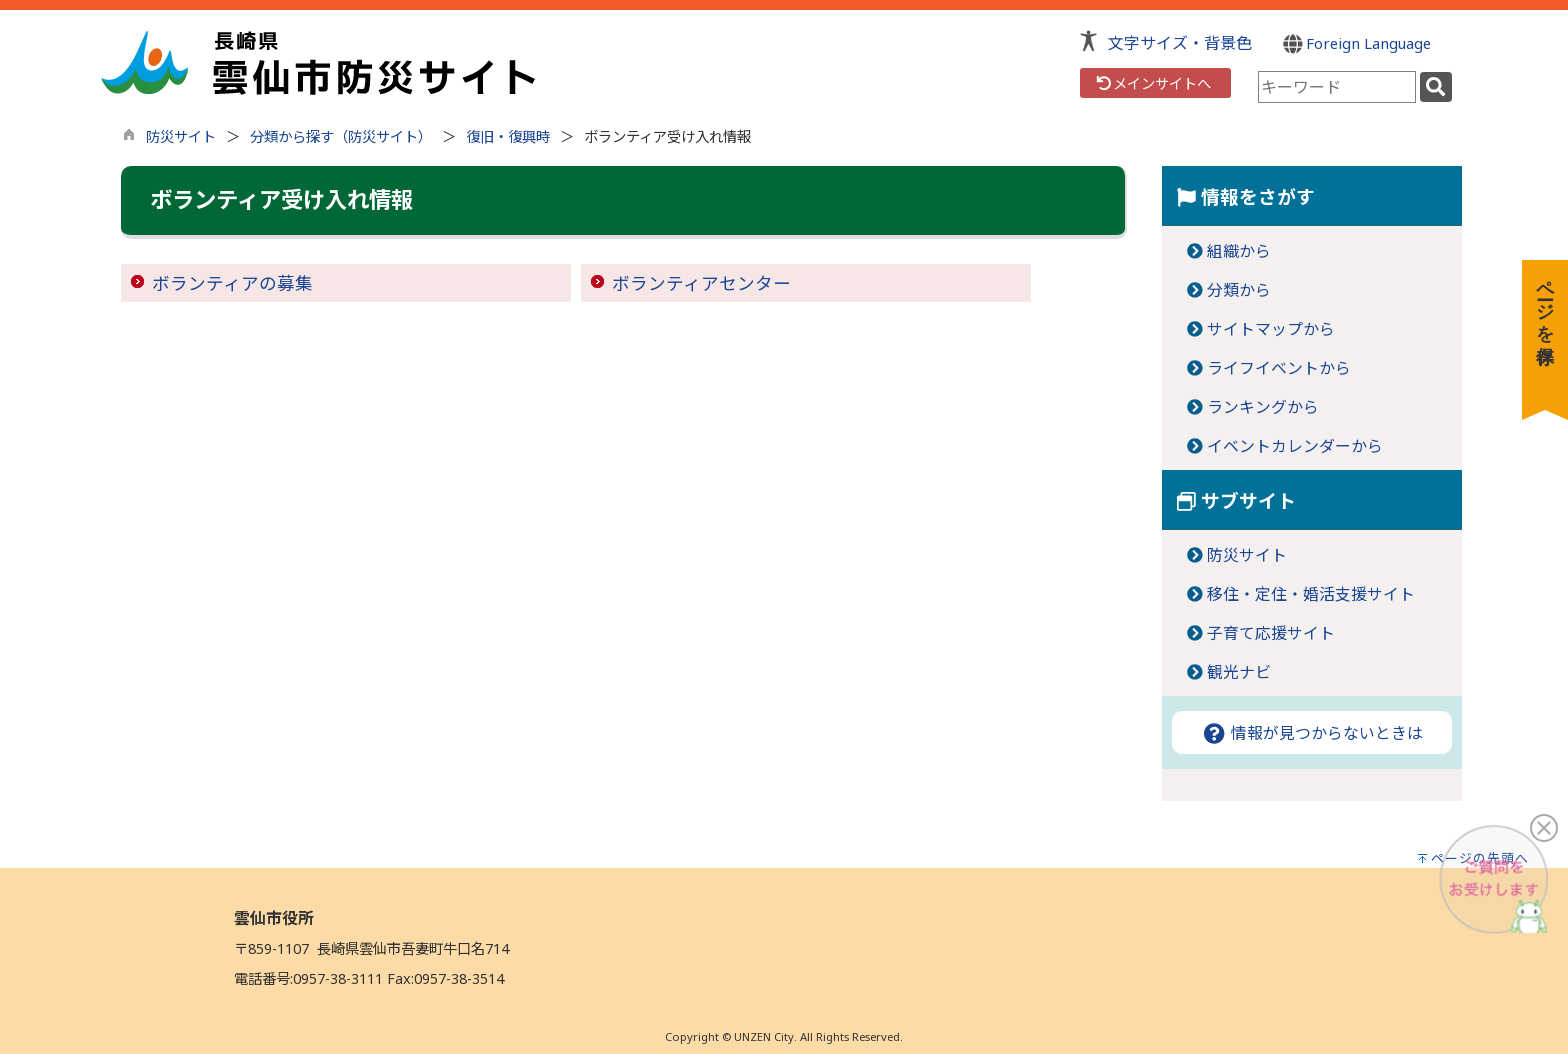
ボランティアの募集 (232, 283)
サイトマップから (1271, 329)
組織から (1239, 251)
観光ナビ (1239, 672)
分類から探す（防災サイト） (341, 136)
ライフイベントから (1279, 368)
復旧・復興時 (508, 136)
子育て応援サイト (1271, 633)
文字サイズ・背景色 (1180, 43)
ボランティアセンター (701, 283)
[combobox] (1337, 87)
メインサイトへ (1153, 83)
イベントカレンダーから (1295, 446)
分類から (1239, 290)
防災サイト (181, 136)
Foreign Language (1357, 43)
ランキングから (1263, 407)
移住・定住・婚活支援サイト (1311, 594)
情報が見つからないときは (1312, 733)
